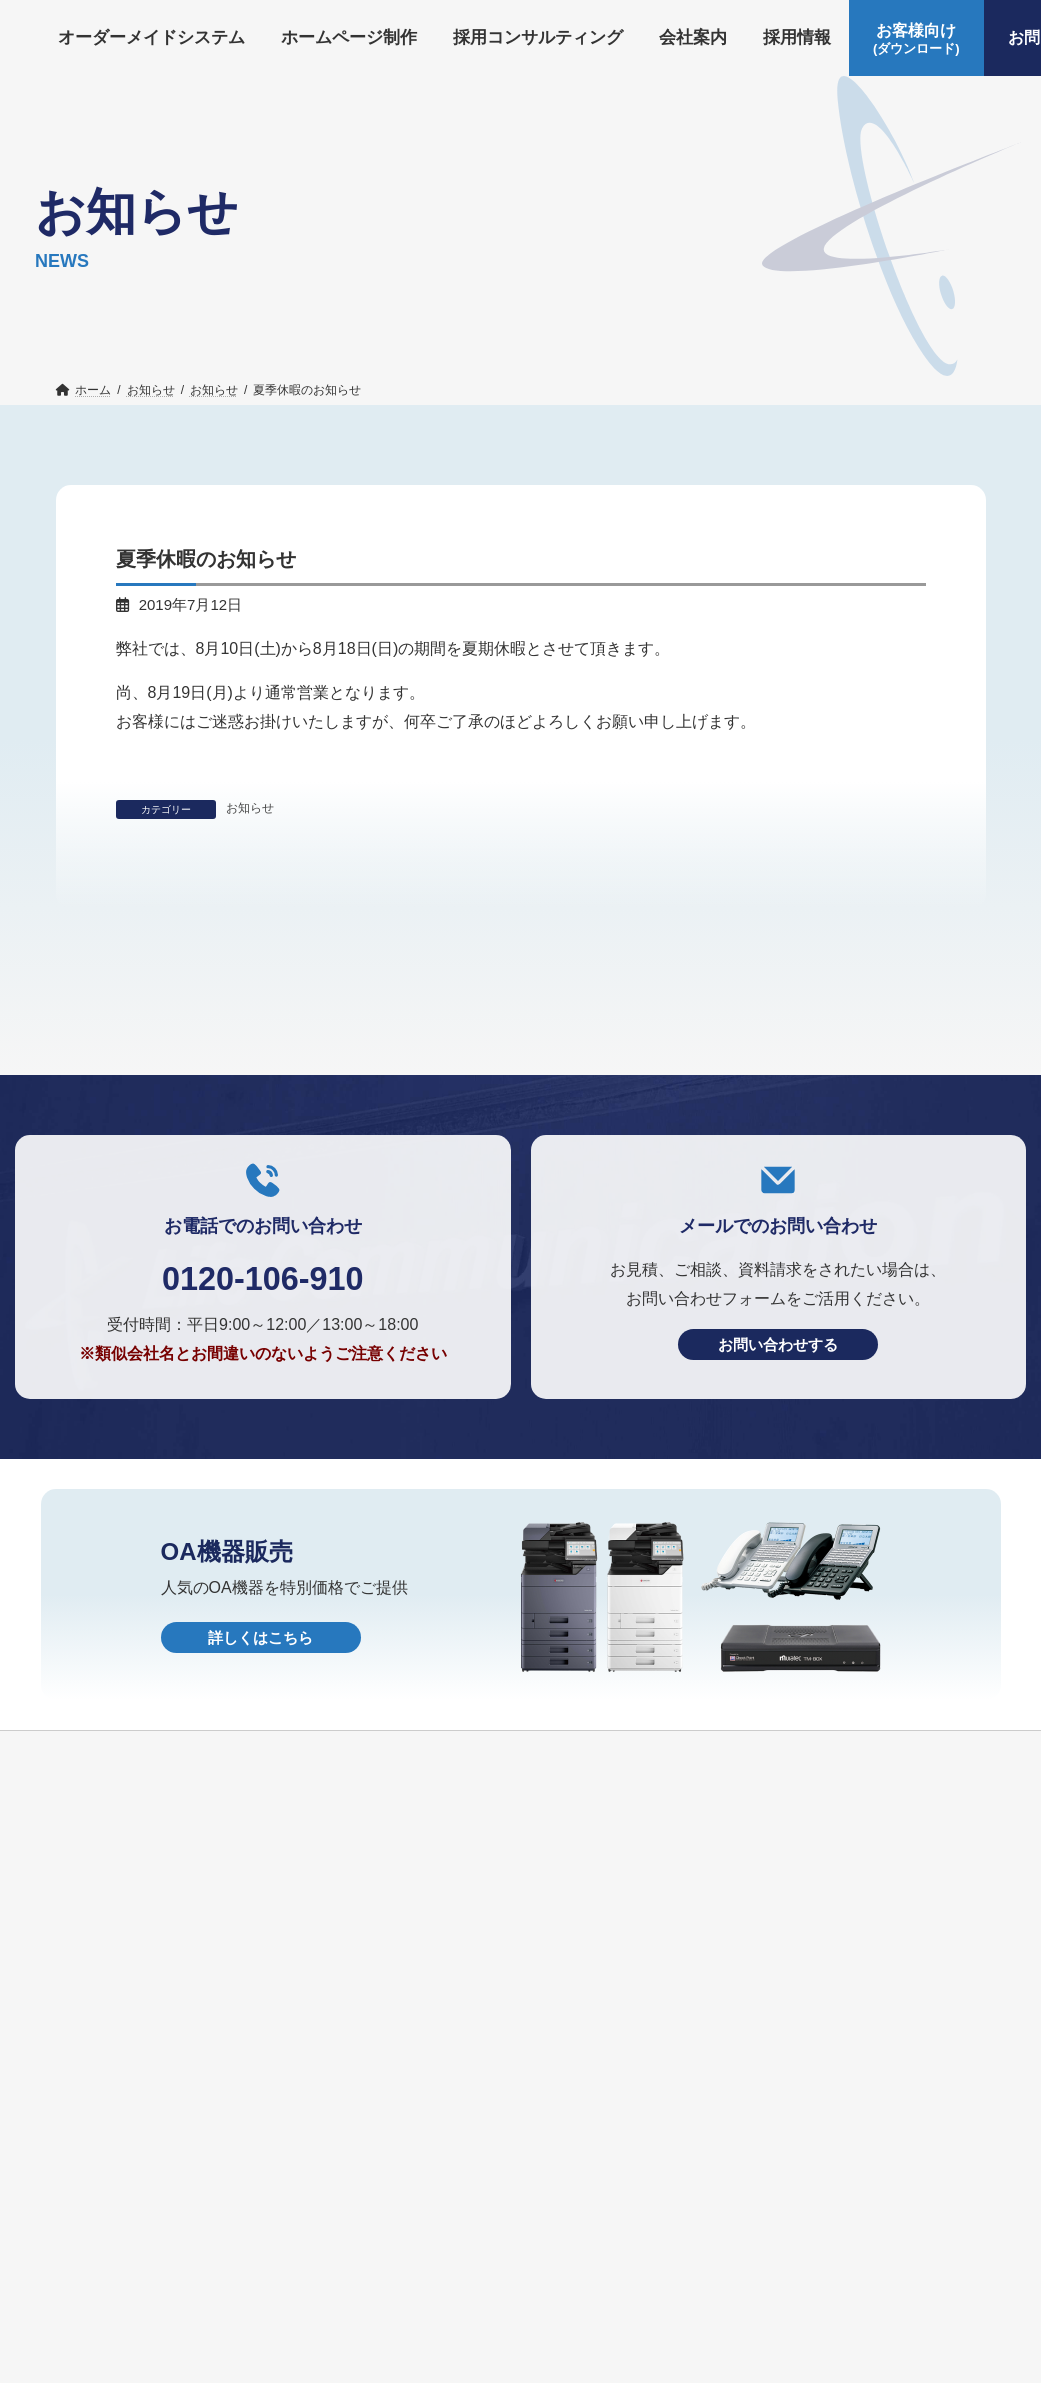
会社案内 (628, 2249)
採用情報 (721, 2249)
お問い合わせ (318, 2283)
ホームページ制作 (323, 2249)
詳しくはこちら (260, 1818)
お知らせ (250, 808)
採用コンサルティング (491, 2249)
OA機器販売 (437, 2283)
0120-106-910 (262, 1457)
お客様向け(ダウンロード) (153, 2283)
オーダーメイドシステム (148, 2249)
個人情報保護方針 (570, 2283)
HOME (684, 2283)
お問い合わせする (778, 1525)
